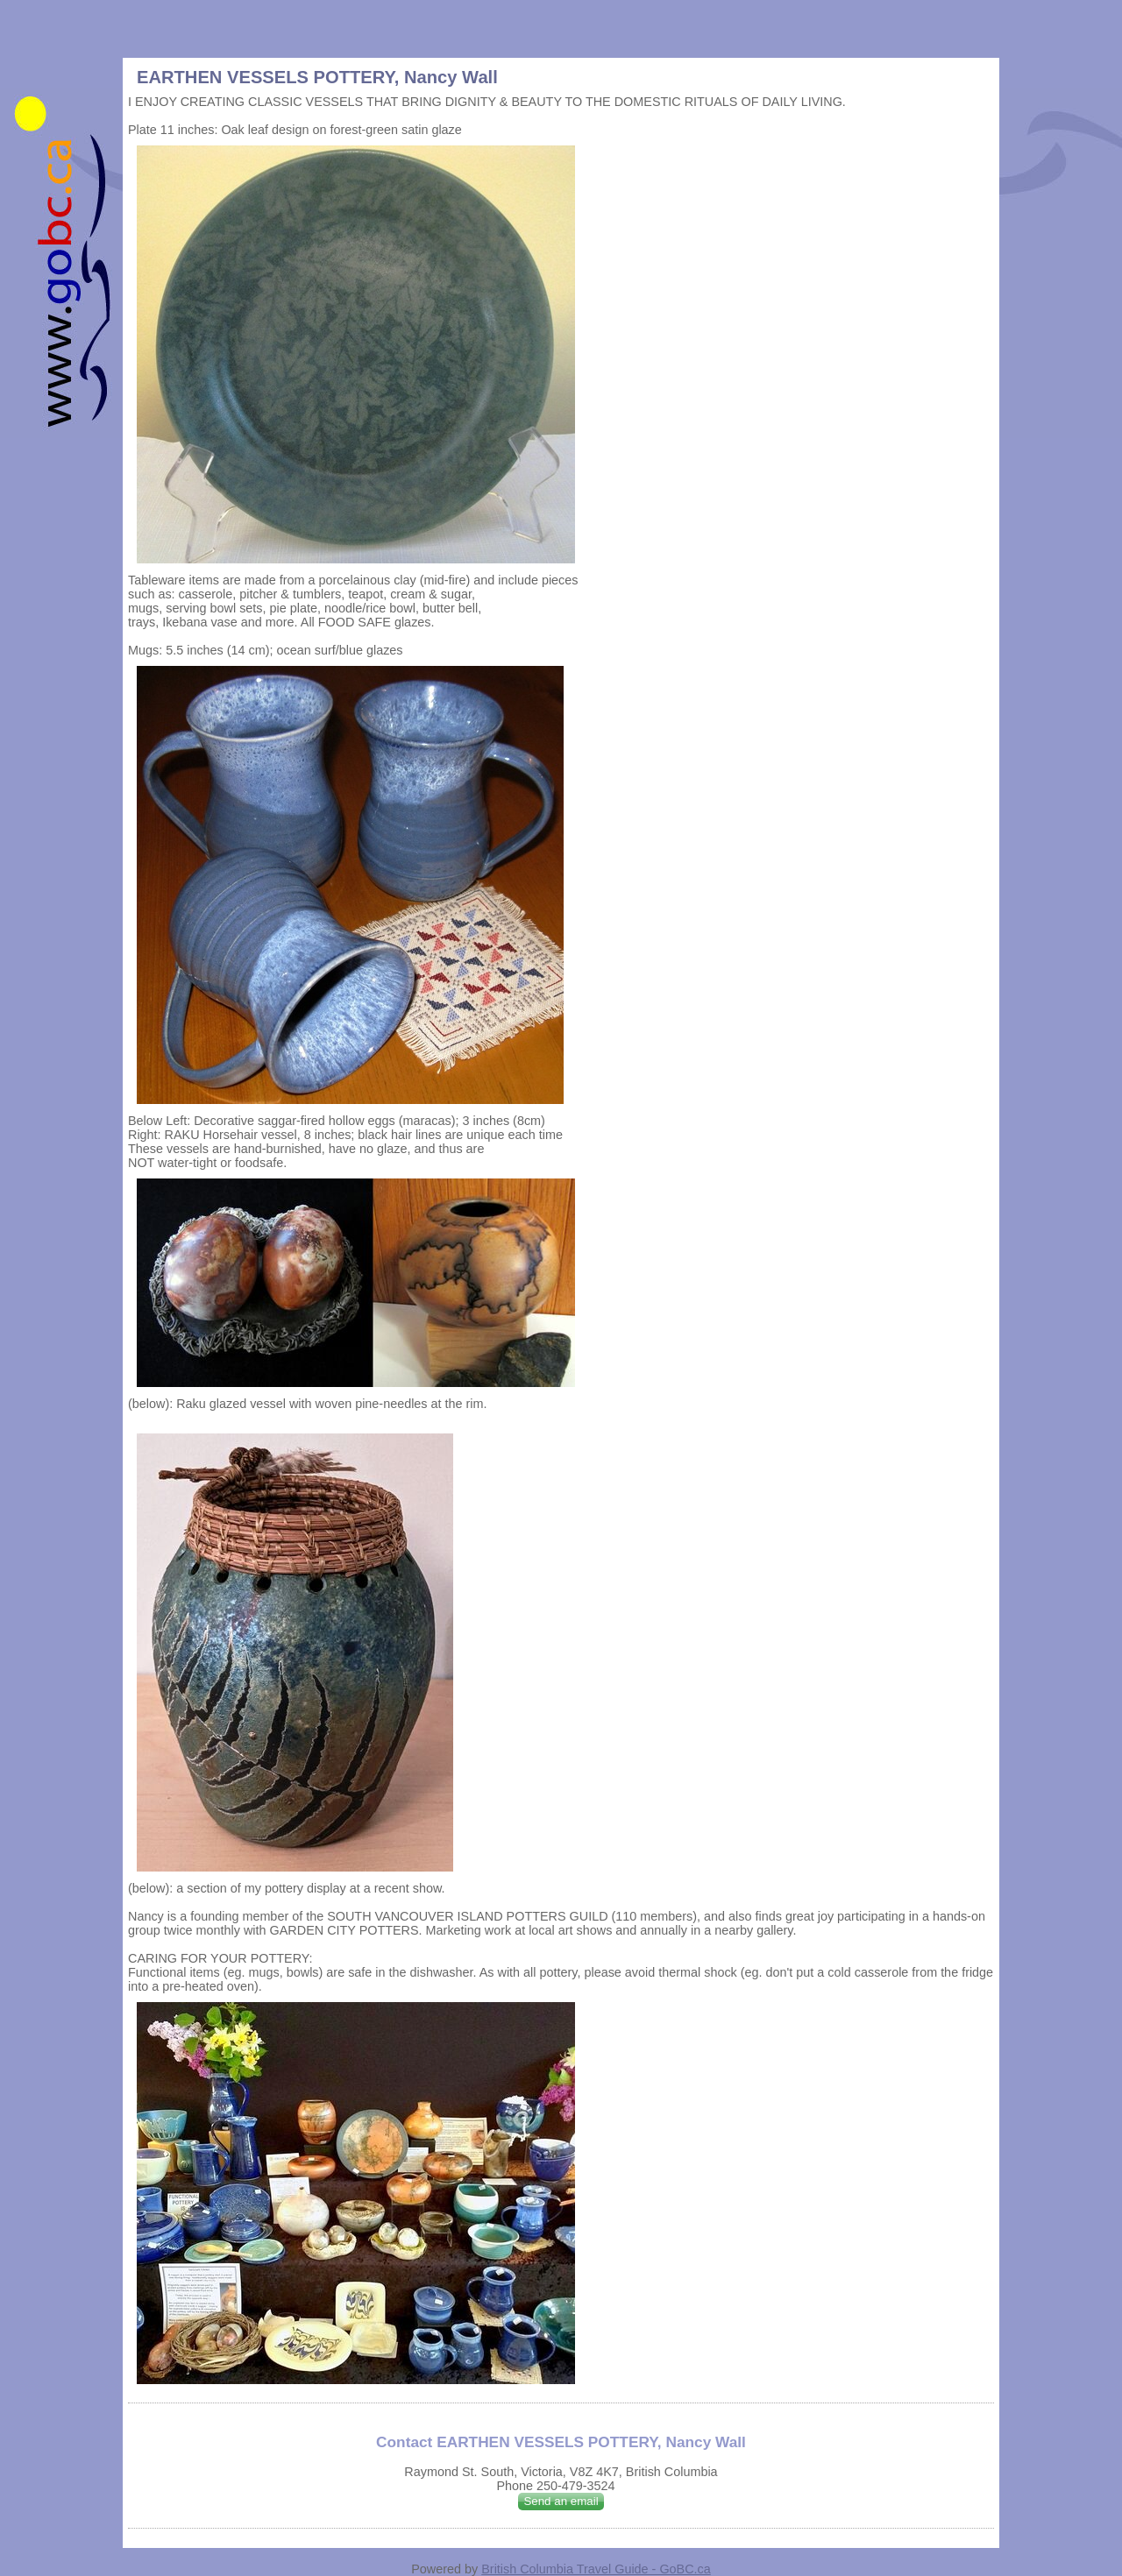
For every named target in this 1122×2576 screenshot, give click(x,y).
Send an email (560, 2501)
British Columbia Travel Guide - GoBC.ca (596, 2569)
